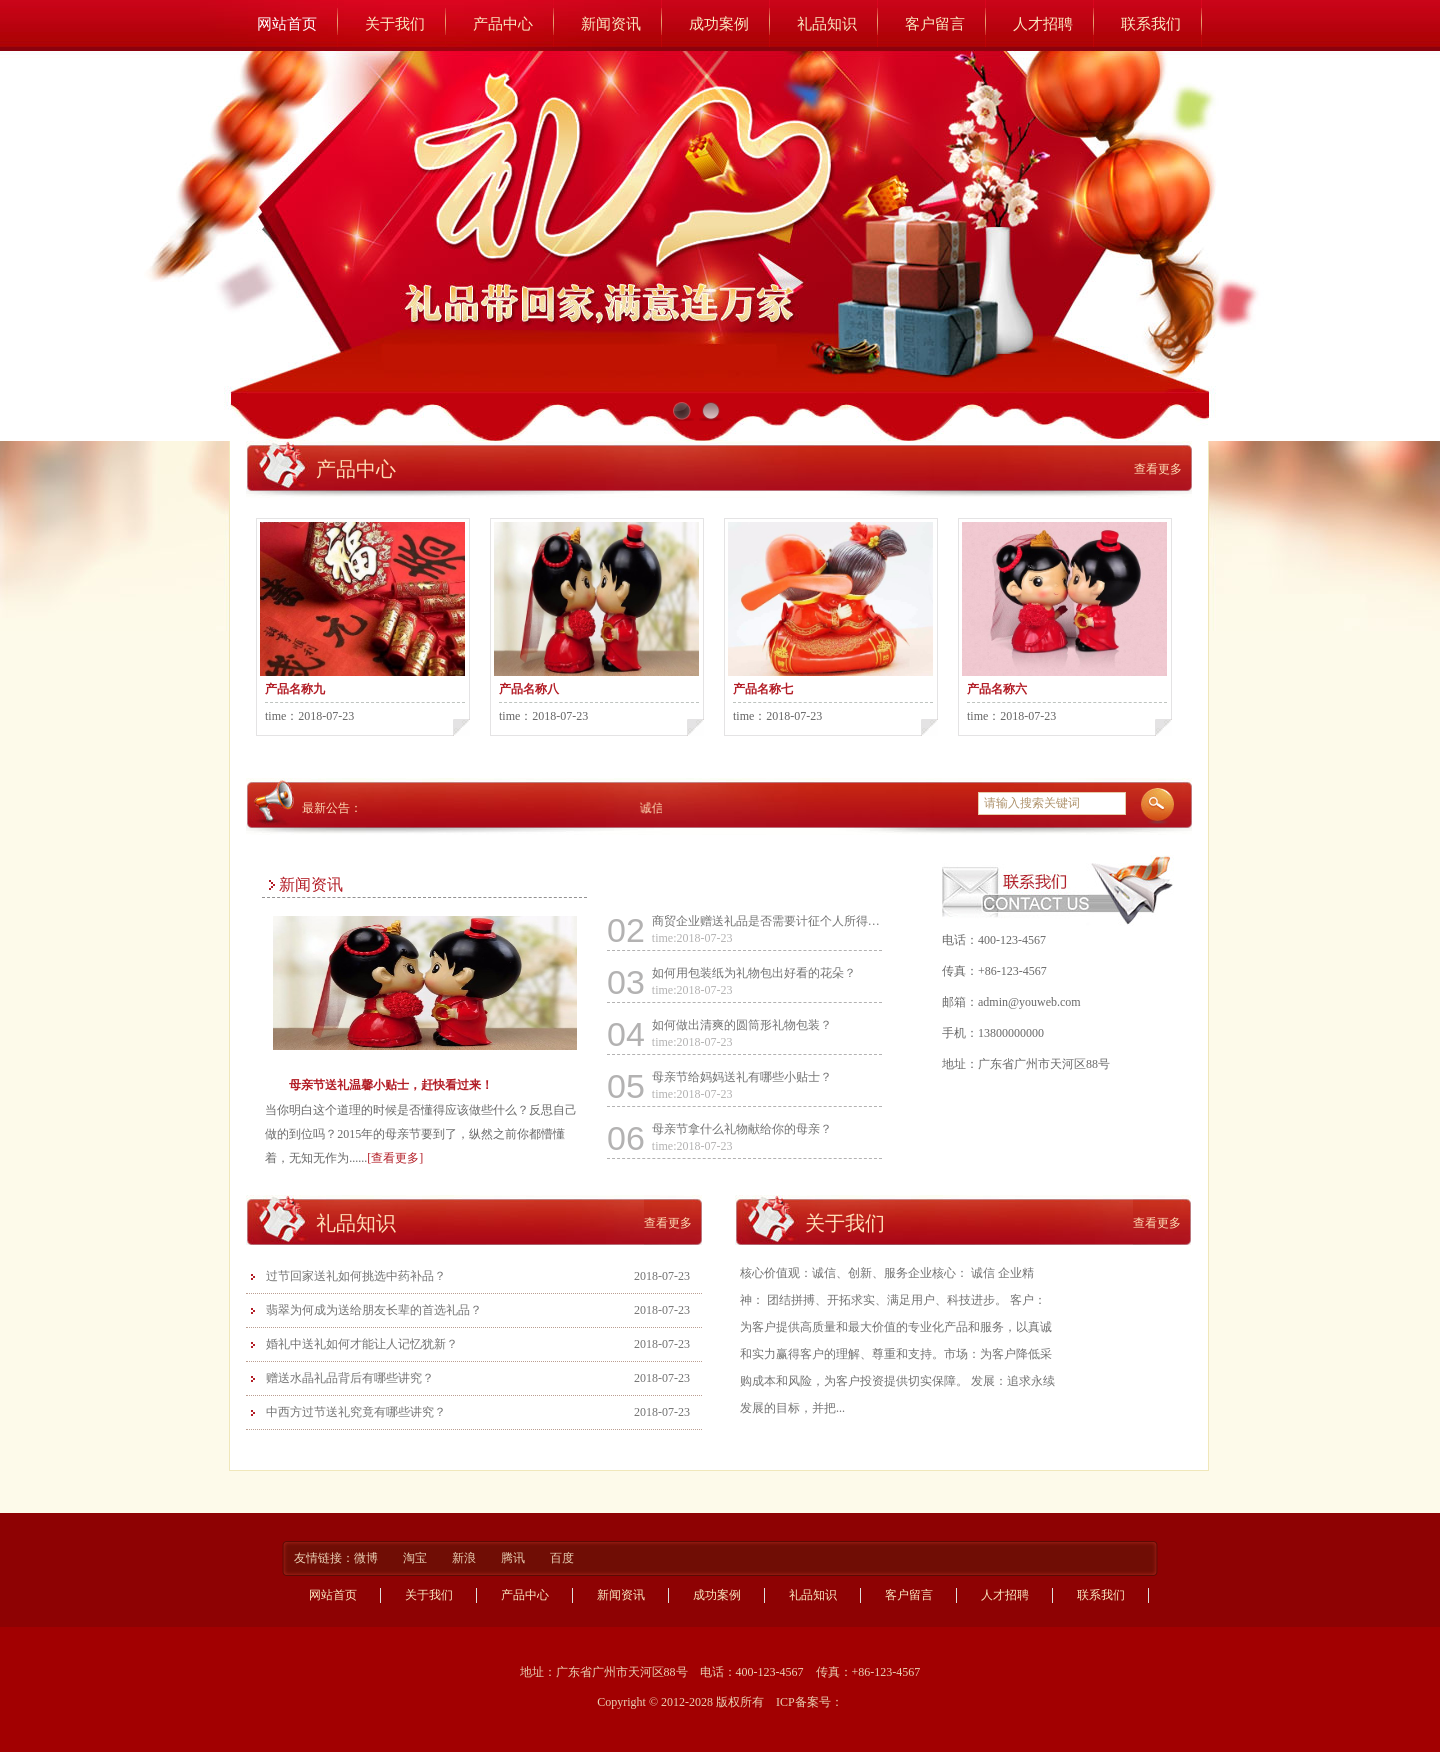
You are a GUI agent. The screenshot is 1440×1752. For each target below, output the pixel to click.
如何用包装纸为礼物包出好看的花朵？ (754, 973)
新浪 (465, 1558)
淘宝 (416, 1558)
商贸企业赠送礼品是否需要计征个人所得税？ (767, 921)
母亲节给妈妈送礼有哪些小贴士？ (742, 1077)
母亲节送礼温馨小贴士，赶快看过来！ (391, 1085)
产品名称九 (295, 689)
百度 (562, 1558)
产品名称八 (529, 689)
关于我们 (395, 24)
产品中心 (503, 24)
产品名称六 (997, 689)
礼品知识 (827, 24)
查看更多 (1158, 469)
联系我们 (1151, 24)
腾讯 (514, 1558)
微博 (367, 1558)
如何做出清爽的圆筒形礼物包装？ (742, 1025)
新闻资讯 (611, 24)
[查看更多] (395, 1158)
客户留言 (935, 24)
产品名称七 (763, 689)
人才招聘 (1043, 24)
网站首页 (287, 24)
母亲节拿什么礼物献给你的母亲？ (742, 1129)
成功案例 (719, 24)
